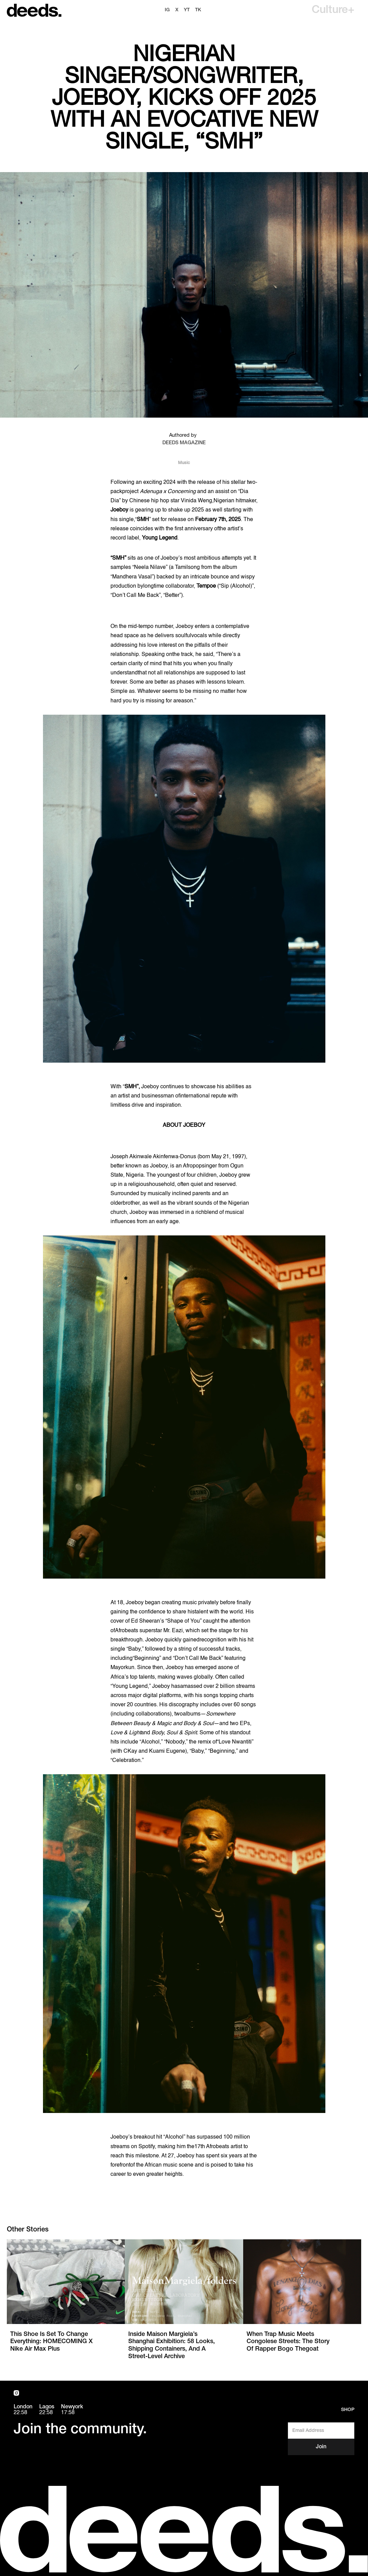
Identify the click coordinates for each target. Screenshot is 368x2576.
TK (198, 10)
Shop (347, 2410)
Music (184, 463)
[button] (333, 10)
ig (167, 10)
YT (187, 10)
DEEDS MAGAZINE (184, 443)
